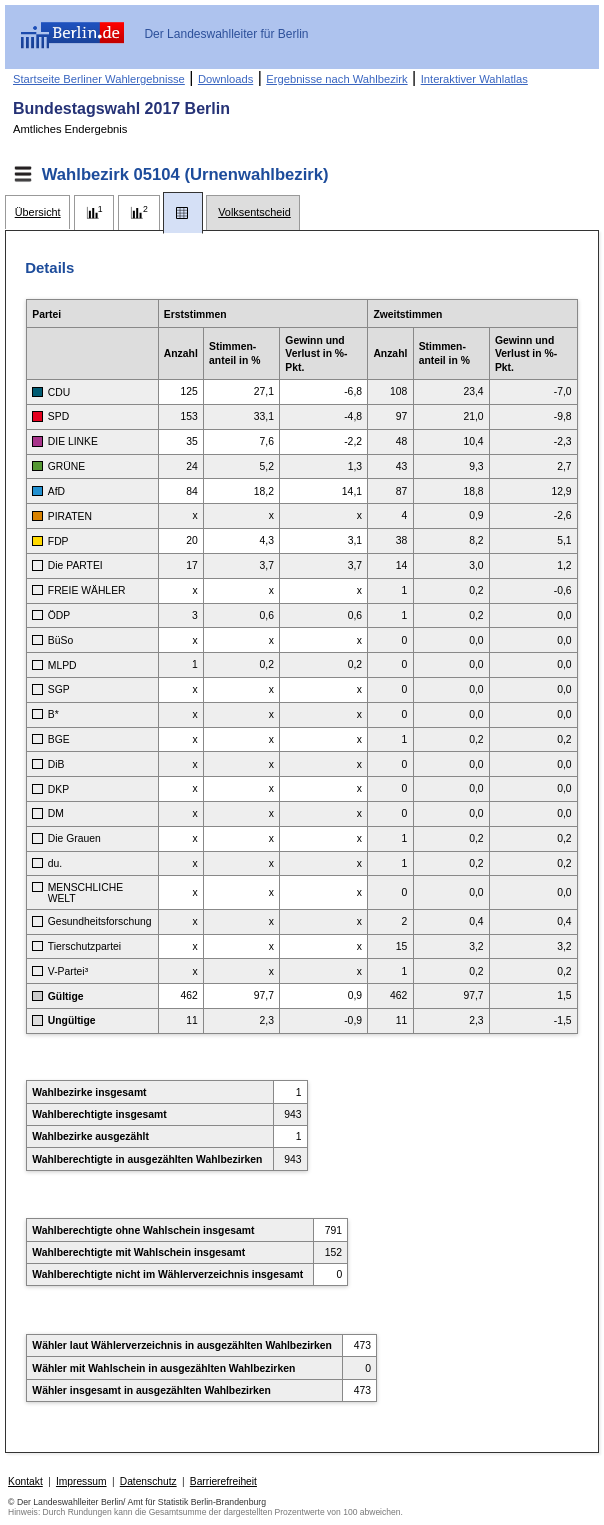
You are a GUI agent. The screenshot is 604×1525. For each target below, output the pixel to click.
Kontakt (25, 1481)
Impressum (81, 1481)
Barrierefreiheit (223, 1481)
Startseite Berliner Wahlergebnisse (99, 79)
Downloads (225, 79)
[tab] (37, 212)
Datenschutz (148, 1481)
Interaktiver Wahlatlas (474, 79)
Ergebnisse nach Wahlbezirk (336, 79)
